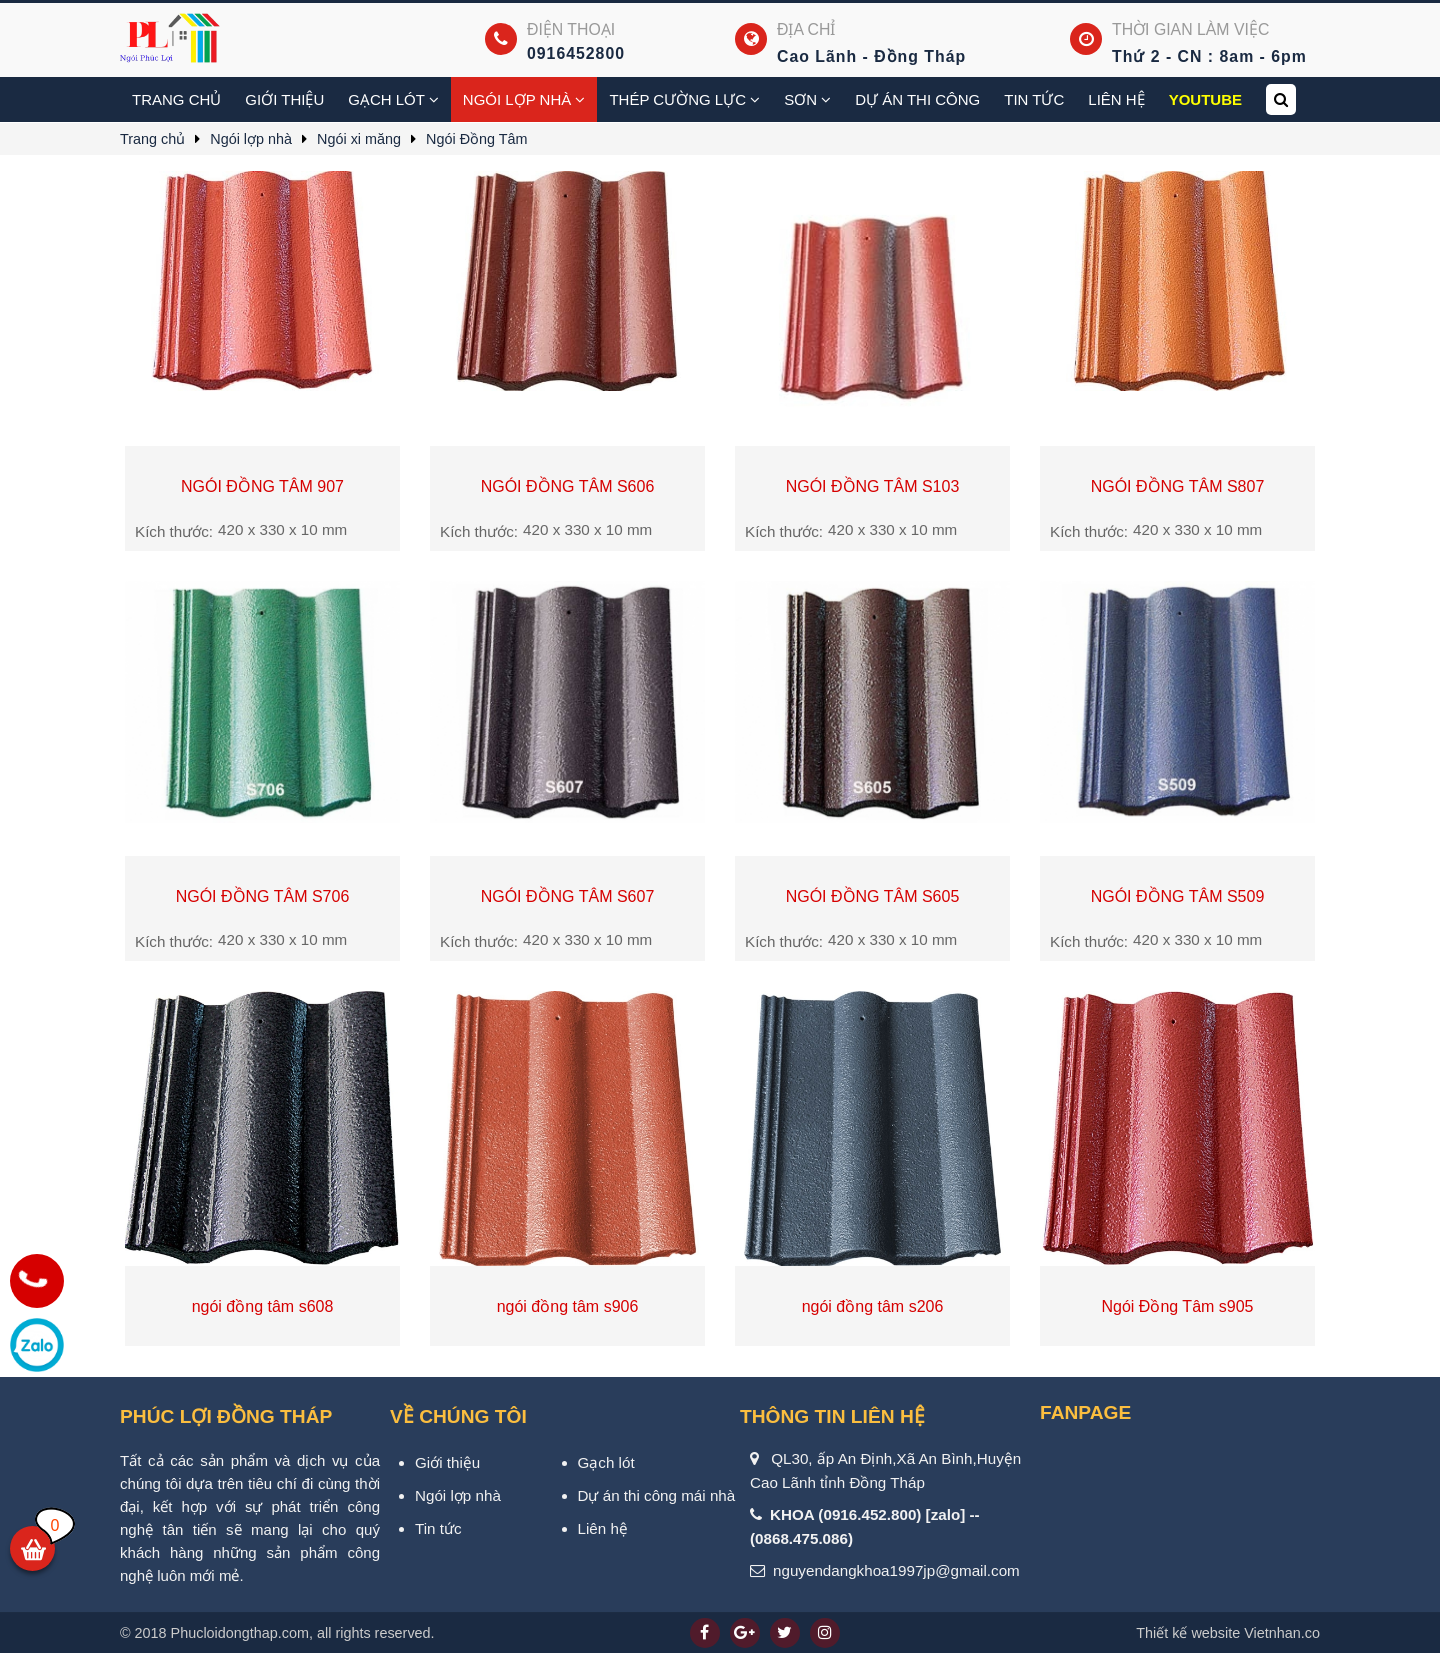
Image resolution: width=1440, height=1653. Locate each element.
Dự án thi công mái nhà (657, 1495)
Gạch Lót (393, 99)
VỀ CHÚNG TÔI (458, 1416)
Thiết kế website (1188, 1633)
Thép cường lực (684, 99)
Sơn (807, 99)
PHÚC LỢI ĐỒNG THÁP (226, 1416)
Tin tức (1034, 99)
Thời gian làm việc (1190, 29)
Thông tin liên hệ (832, 1416)
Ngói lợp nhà (524, 99)
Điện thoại (571, 29)
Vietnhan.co (1228, 1633)
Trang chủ (176, 99)
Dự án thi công (917, 99)
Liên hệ (1116, 99)
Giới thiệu (284, 99)
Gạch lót (606, 1462)
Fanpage (1085, 1412)
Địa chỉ (806, 29)
